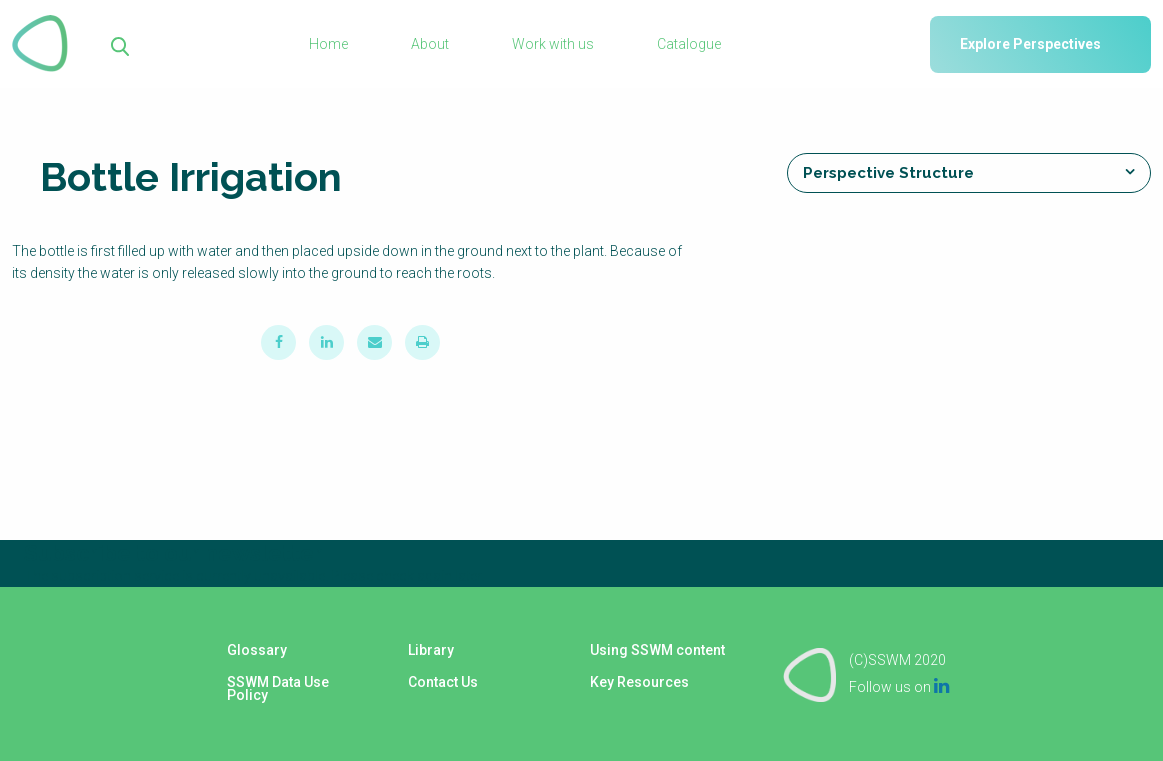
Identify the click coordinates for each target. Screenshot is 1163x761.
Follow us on (899, 686)
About (430, 44)
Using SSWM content (656, 652)
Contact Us (443, 682)
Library (431, 652)
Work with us (553, 44)
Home (328, 44)
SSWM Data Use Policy (277, 689)
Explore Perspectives (1030, 44)
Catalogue (689, 44)
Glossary (256, 652)
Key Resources (638, 682)
